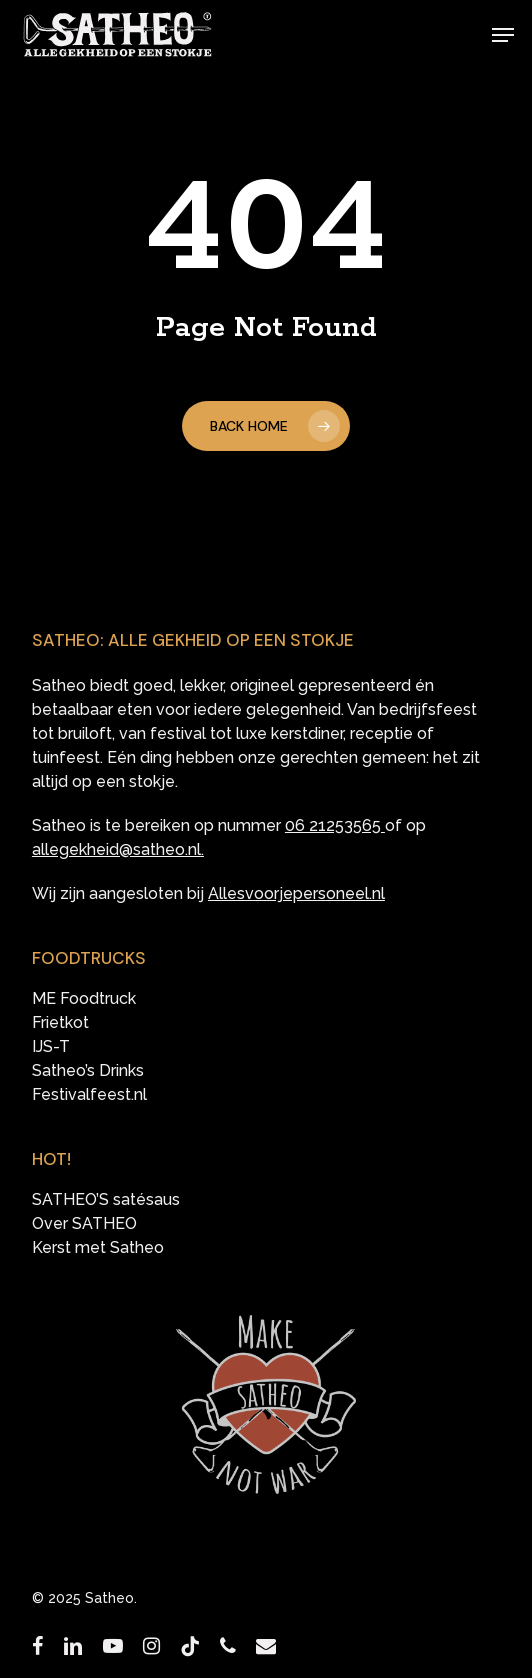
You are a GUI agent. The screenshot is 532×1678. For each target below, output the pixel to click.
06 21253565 (333, 825)
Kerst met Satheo (98, 1248)
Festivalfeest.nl (89, 1095)
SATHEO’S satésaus (106, 1200)
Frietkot (60, 1023)
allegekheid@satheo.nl (116, 849)
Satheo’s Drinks (88, 1071)
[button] (503, 35)
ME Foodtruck (84, 999)
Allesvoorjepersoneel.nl (296, 893)
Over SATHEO (84, 1224)
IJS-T (51, 1047)
